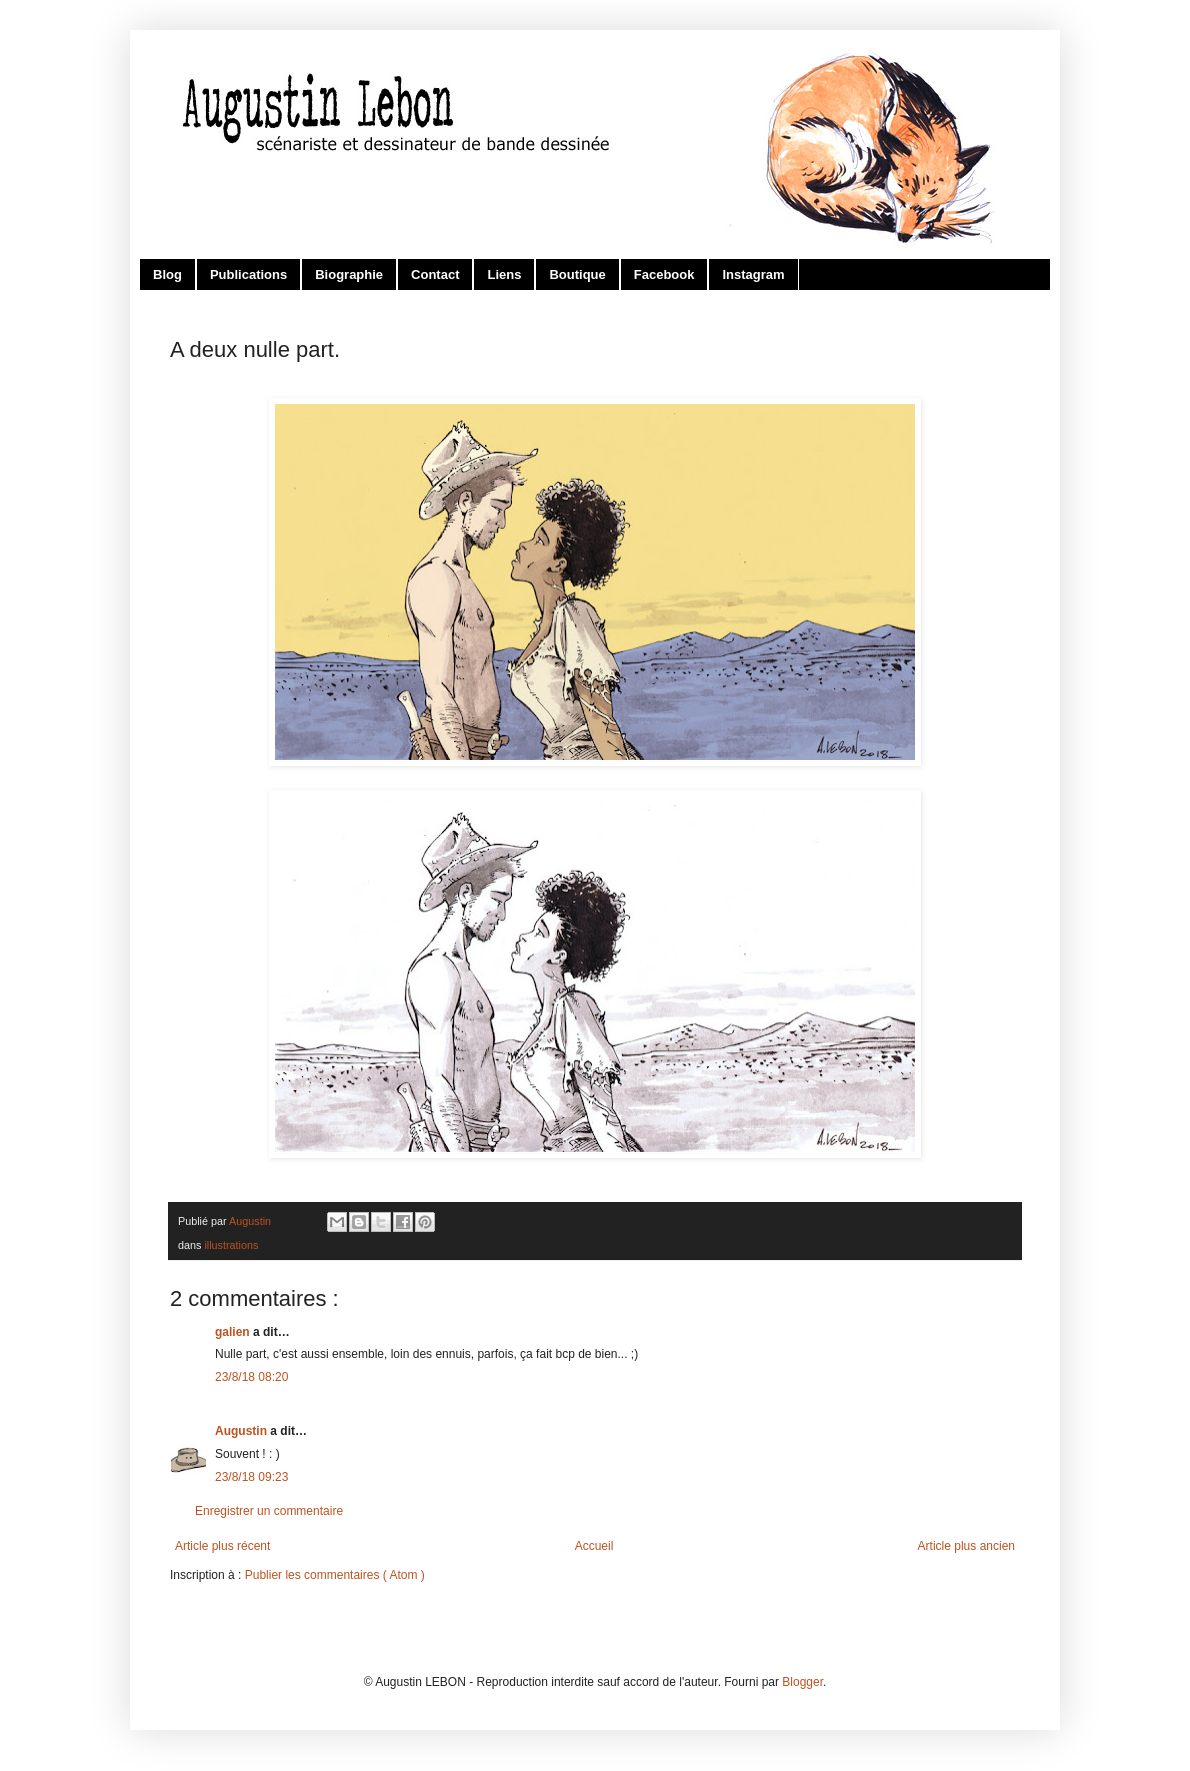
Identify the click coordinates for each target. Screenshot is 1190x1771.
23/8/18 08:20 (251, 1377)
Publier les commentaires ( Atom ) (335, 1575)
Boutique (577, 274)
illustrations (231, 1245)
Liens (504, 274)
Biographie (349, 274)
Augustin (242, 1431)
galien (234, 1332)
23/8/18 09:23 (251, 1477)
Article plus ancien (966, 1546)
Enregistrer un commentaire (269, 1511)
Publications (248, 274)
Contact (435, 274)
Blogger (802, 1682)
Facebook (664, 274)
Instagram (753, 274)
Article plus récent (222, 1546)
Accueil (594, 1546)
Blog (167, 274)
